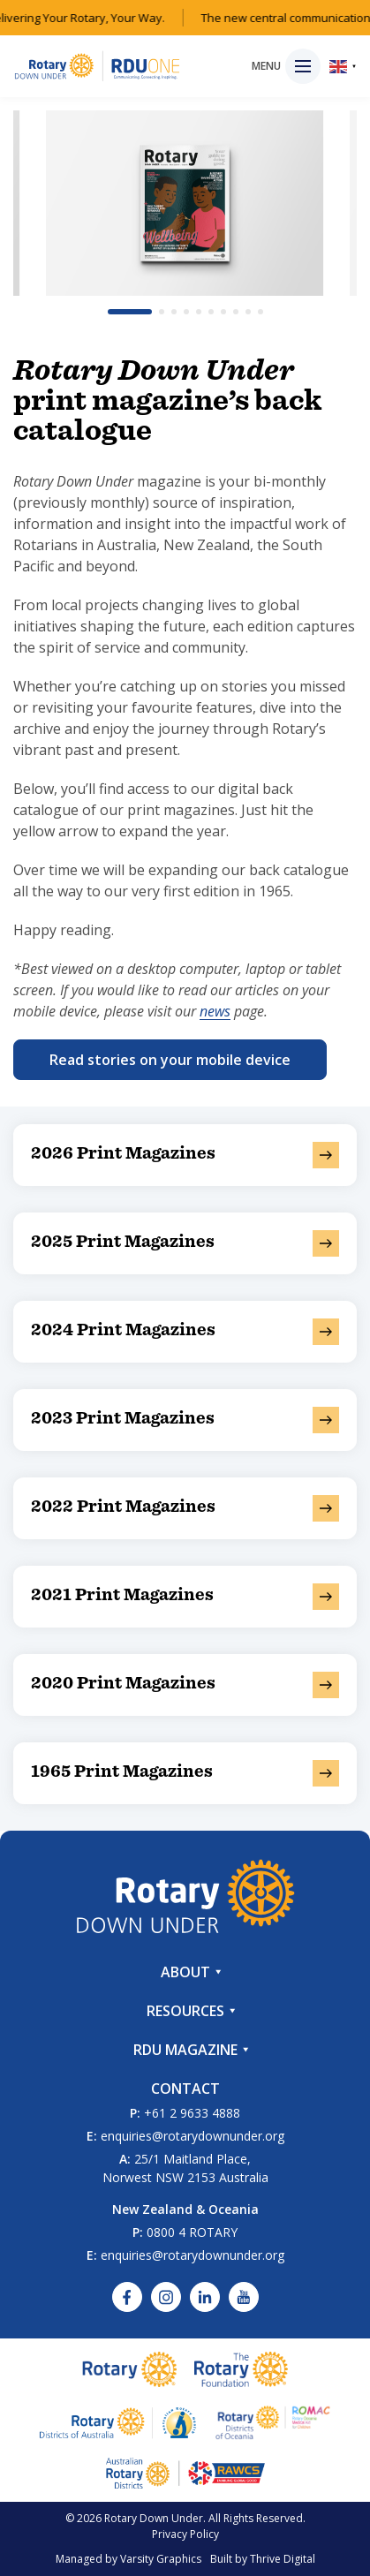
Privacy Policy (185, 2534)
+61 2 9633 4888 (192, 2112)
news (215, 1011)
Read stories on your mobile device (170, 1059)
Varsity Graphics (160, 2558)
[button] (130, 311)
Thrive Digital (282, 2558)
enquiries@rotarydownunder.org (192, 2135)
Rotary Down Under (153, 2518)
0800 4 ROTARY (192, 2232)
